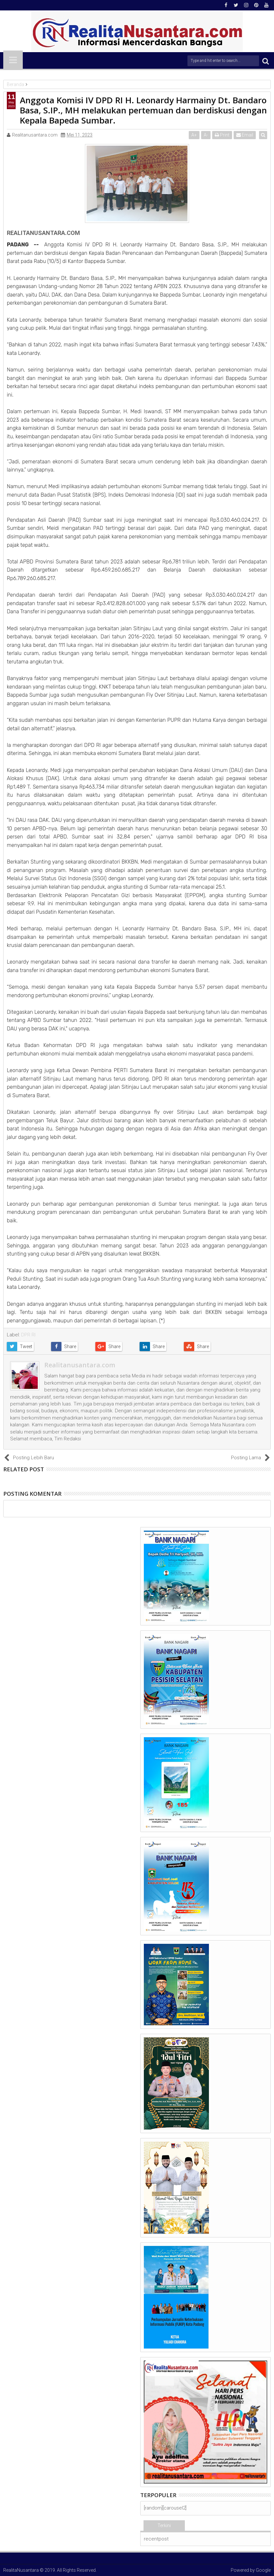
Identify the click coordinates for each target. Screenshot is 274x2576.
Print (223, 135)
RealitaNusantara (21, 2570)
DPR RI (28, 1335)
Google (263, 2570)
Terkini (164, 2525)
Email (245, 135)
